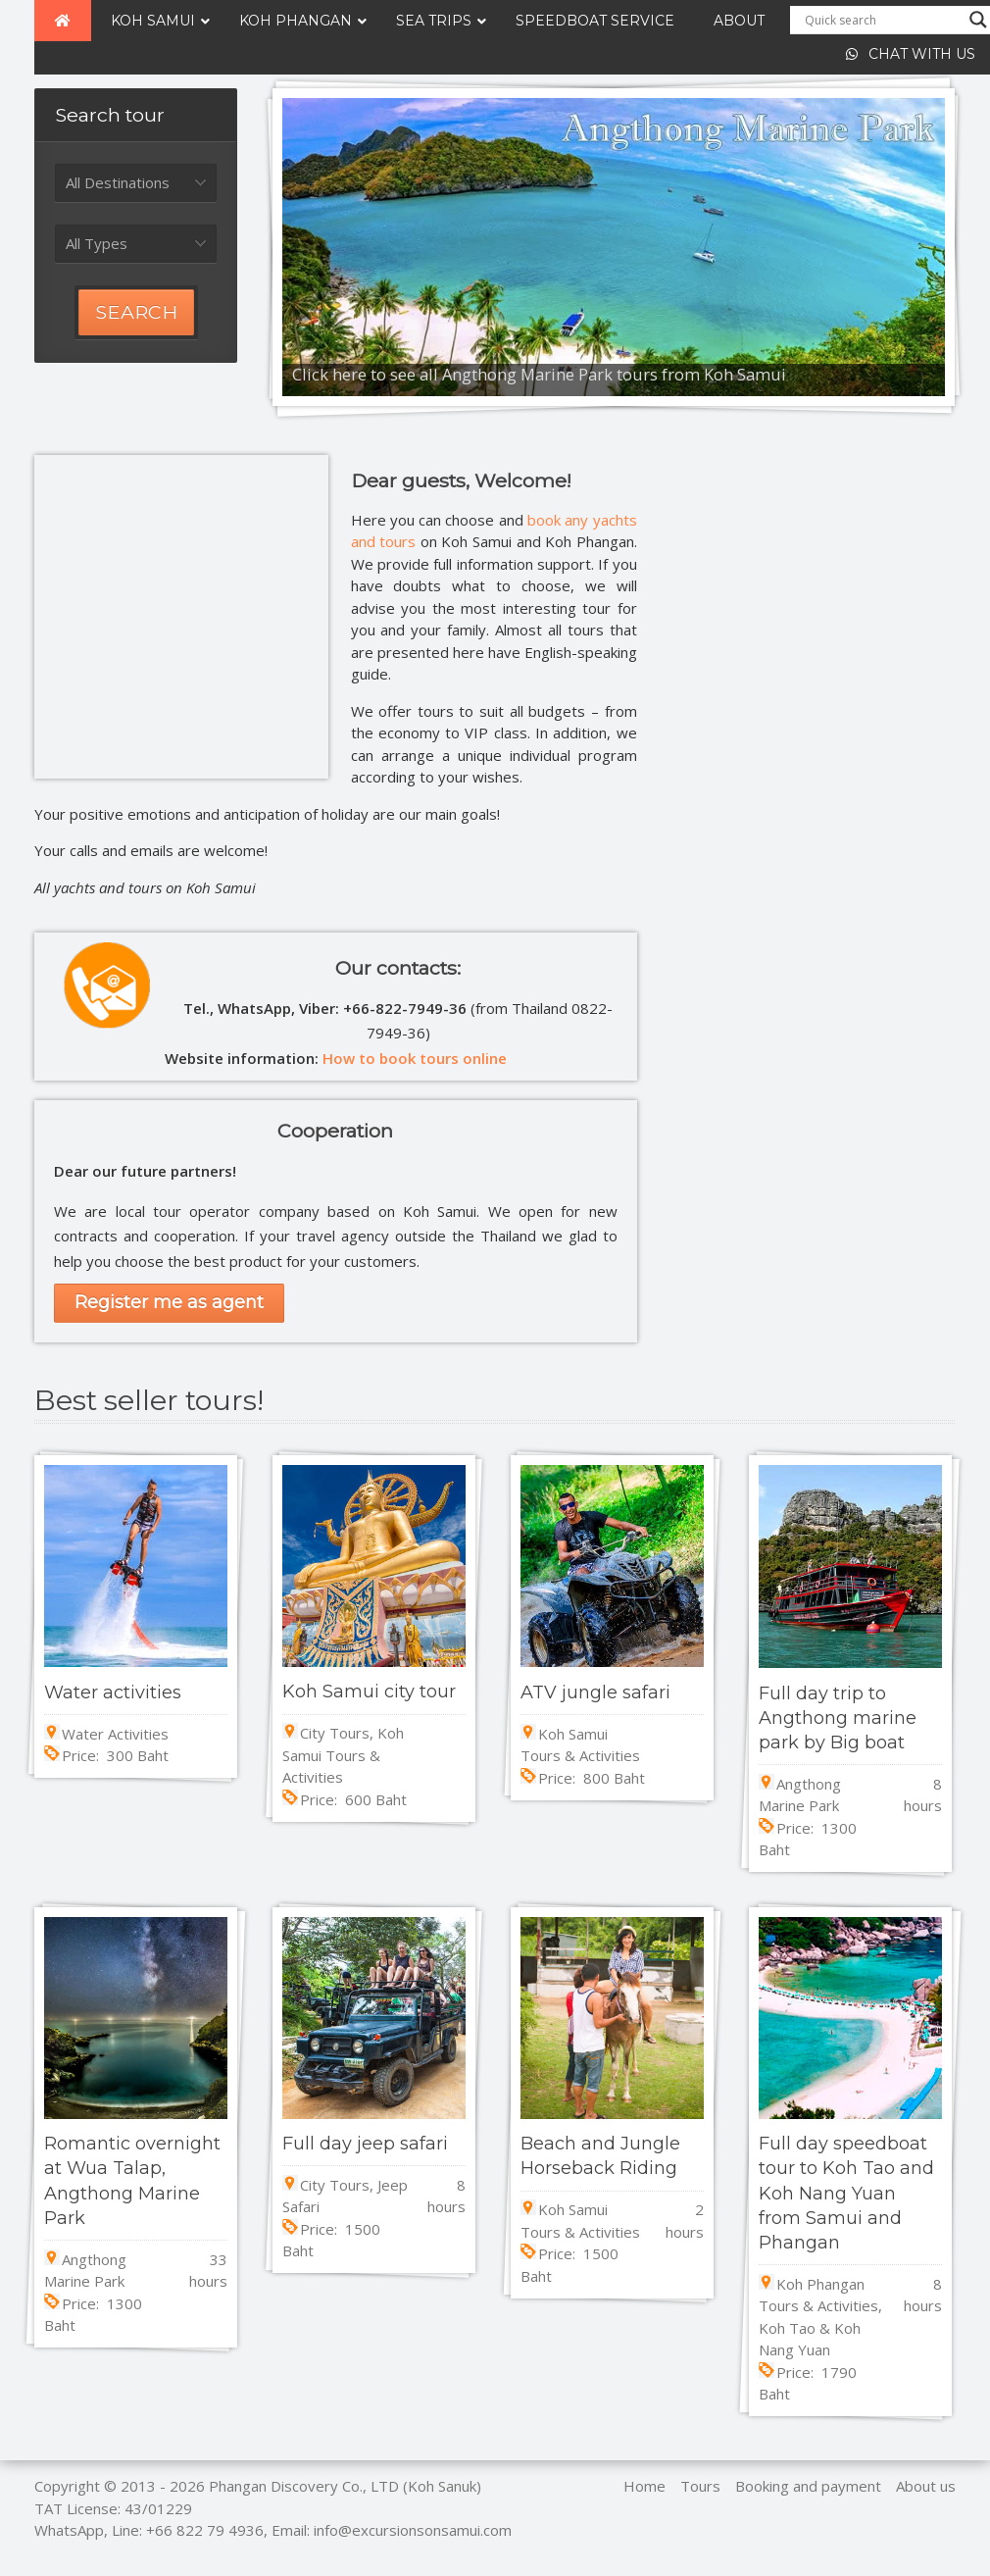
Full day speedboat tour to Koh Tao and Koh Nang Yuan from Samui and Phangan (846, 2193)
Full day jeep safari (365, 2143)
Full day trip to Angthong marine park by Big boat (837, 1718)
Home (644, 2486)
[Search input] (882, 19)
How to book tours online (414, 1058)
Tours (700, 2486)
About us (926, 2486)
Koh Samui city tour (369, 1691)
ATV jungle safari (595, 1692)
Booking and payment (808, 2486)
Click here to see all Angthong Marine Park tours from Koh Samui (539, 374)
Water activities (112, 1692)
